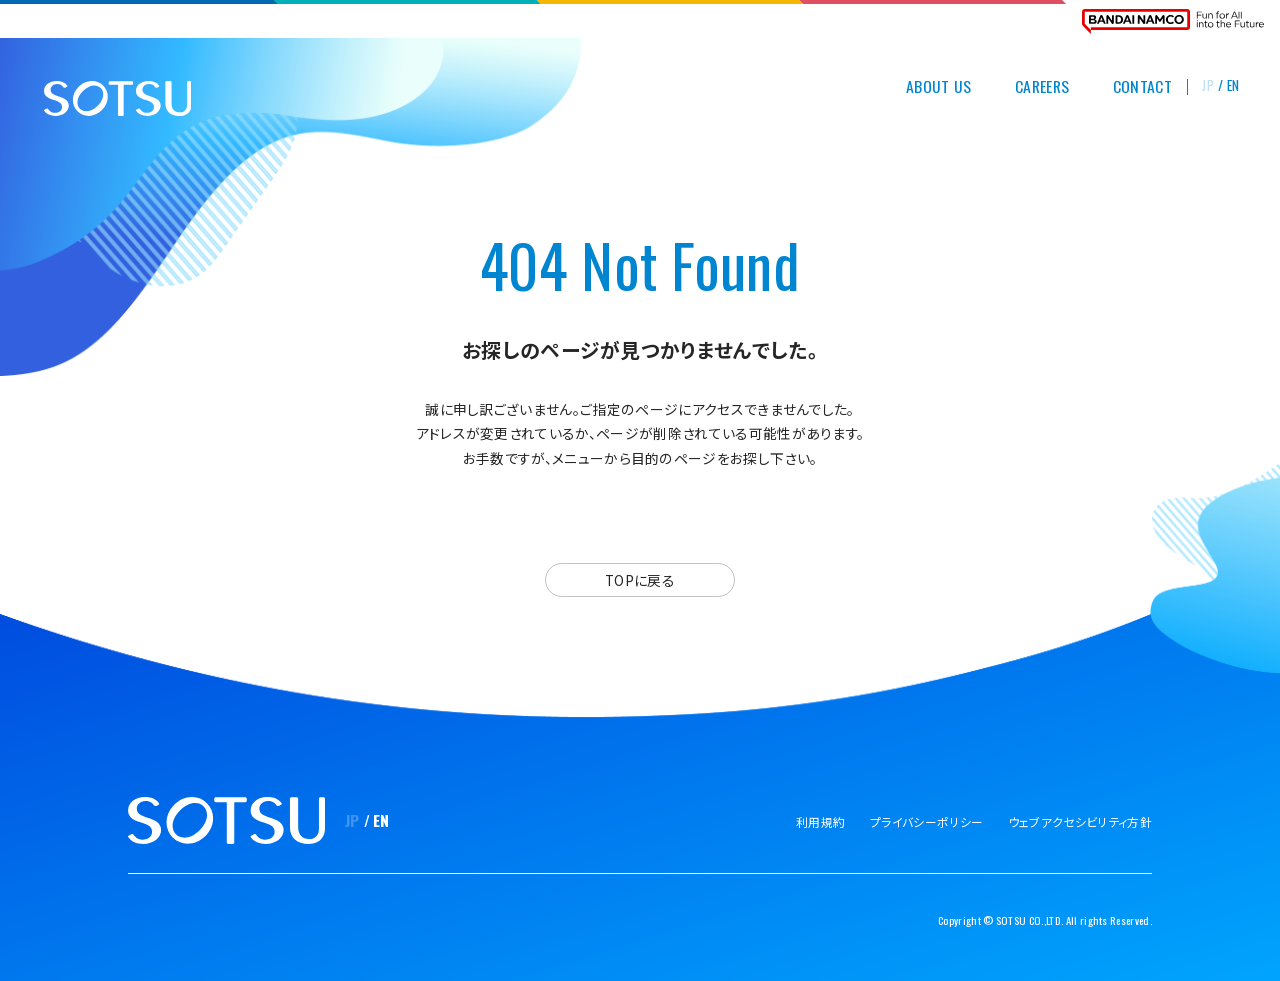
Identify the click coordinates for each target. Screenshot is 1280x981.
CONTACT (1142, 87)
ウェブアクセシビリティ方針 (1080, 821)
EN (1233, 86)
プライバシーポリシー (926, 821)
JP (1208, 86)
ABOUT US (939, 87)
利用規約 (820, 821)
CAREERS (1042, 87)
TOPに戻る (640, 580)
